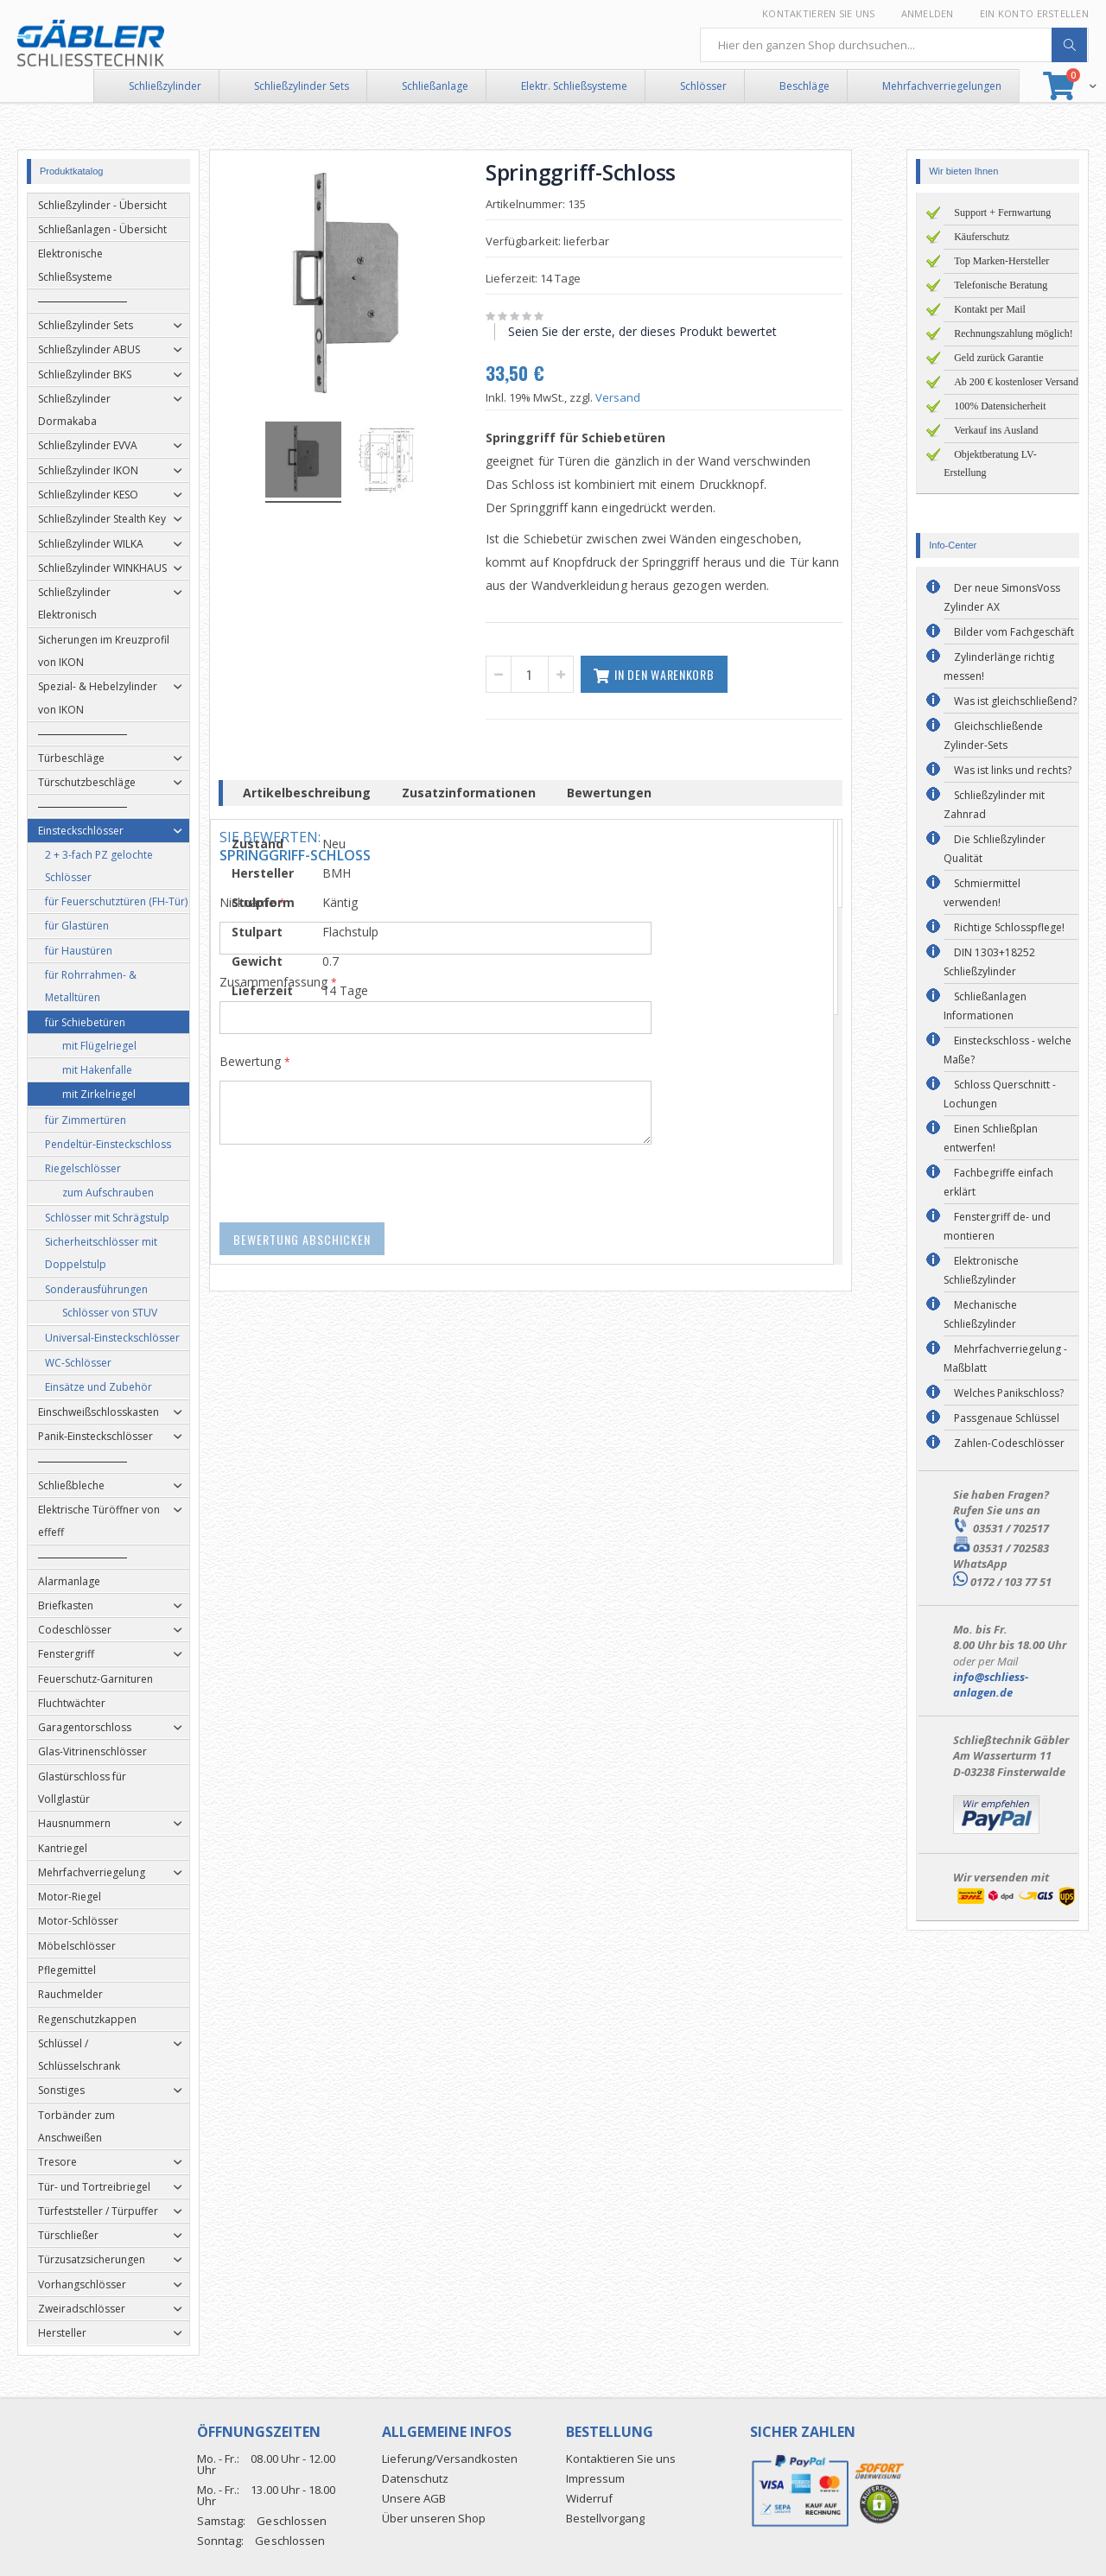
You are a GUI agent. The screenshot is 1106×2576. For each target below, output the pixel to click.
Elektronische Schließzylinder (981, 1270)
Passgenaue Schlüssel (1006, 1418)
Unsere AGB (414, 2498)
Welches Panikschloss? (1009, 1393)
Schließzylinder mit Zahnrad (994, 805)
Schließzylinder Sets (301, 86)
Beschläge (804, 86)
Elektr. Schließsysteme (574, 86)
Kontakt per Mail (990, 309)
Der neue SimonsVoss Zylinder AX (1002, 597)
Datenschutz (415, 2478)
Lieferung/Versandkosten (450, 2458)
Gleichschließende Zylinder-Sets (993, 735)
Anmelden (927, 13)
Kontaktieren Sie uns (818, 13)
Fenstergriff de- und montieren (997, 1226)
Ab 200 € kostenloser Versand (1016, 382)
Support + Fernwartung (1002, 212)
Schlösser (703, 86)
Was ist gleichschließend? (1015, 701)
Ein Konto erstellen (1034, 13)
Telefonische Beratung (1000, 285)
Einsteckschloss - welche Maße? (1007, 1050)
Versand (640, 397)
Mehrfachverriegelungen (941, 86)
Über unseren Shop (434, 2518)
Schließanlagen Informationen (985, 1006)
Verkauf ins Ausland (996, 430)
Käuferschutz (981, 237)
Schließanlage (435, 86)
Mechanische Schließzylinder (980, 1314)
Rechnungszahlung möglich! (1013, 333)
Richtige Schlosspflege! (1009, 927)
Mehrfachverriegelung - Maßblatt (1005, 1358)
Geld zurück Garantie (998, 358)
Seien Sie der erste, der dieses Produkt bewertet (665, 331)
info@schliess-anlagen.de (990, 1684)
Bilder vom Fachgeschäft (1014, 632)
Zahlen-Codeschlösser (1009, 1443)
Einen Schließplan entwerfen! (991, 1138)
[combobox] (894, 45)
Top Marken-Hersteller (1001, 261)
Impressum (595, 2478)
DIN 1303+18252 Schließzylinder (989, 962)
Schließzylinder (165, 86)
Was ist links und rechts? (1012, 770)
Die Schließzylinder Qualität (995, 849)
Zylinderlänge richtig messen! (999, 666)
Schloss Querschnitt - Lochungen (1000, 1094)
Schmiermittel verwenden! (982, 893)
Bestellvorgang (605, 2518)
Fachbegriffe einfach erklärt (998, 1182)
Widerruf (589, 2498)
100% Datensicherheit (1000, 406)
